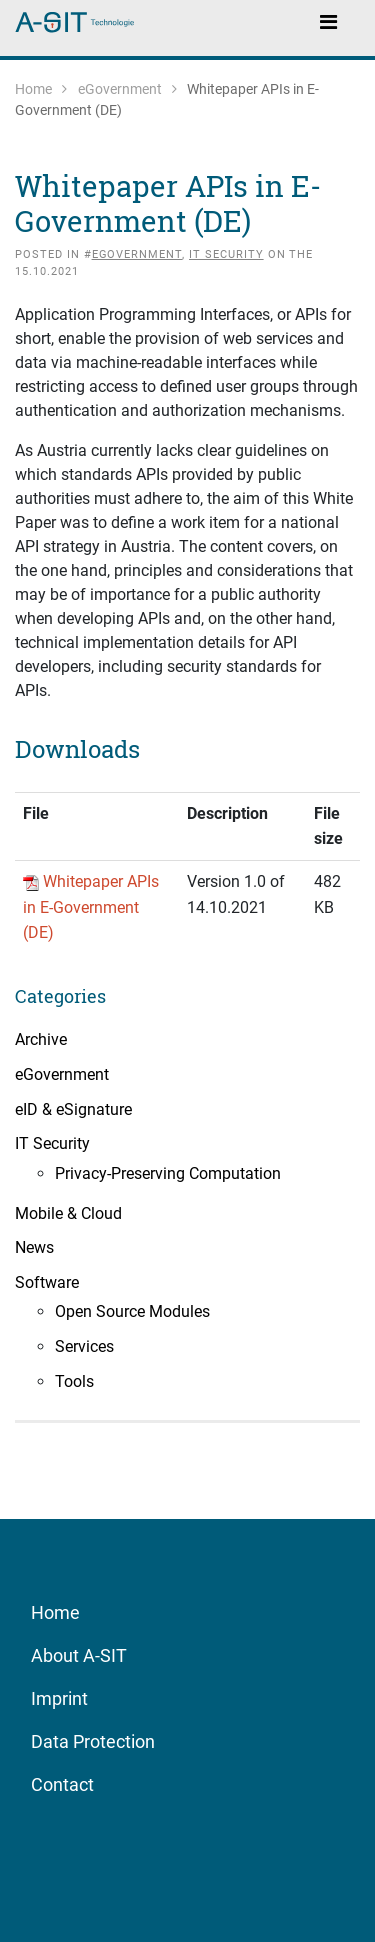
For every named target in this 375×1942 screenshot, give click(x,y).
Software (47, 1282)
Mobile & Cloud (68, 1213)
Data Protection (93, 1741)
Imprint (59, 1698)
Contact (62, 1784)
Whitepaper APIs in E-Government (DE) (91, 907)
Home (33, 89)
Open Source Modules (132, 1311)
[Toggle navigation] (328, 21)
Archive (41, 1039)
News (34, 1247)
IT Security (226, 254)
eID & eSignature (73, 1109)
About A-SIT (79, 1655)
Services (84, 1346)
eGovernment (120, 89)
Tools (74, 1381)
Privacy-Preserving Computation (168, 1173)
